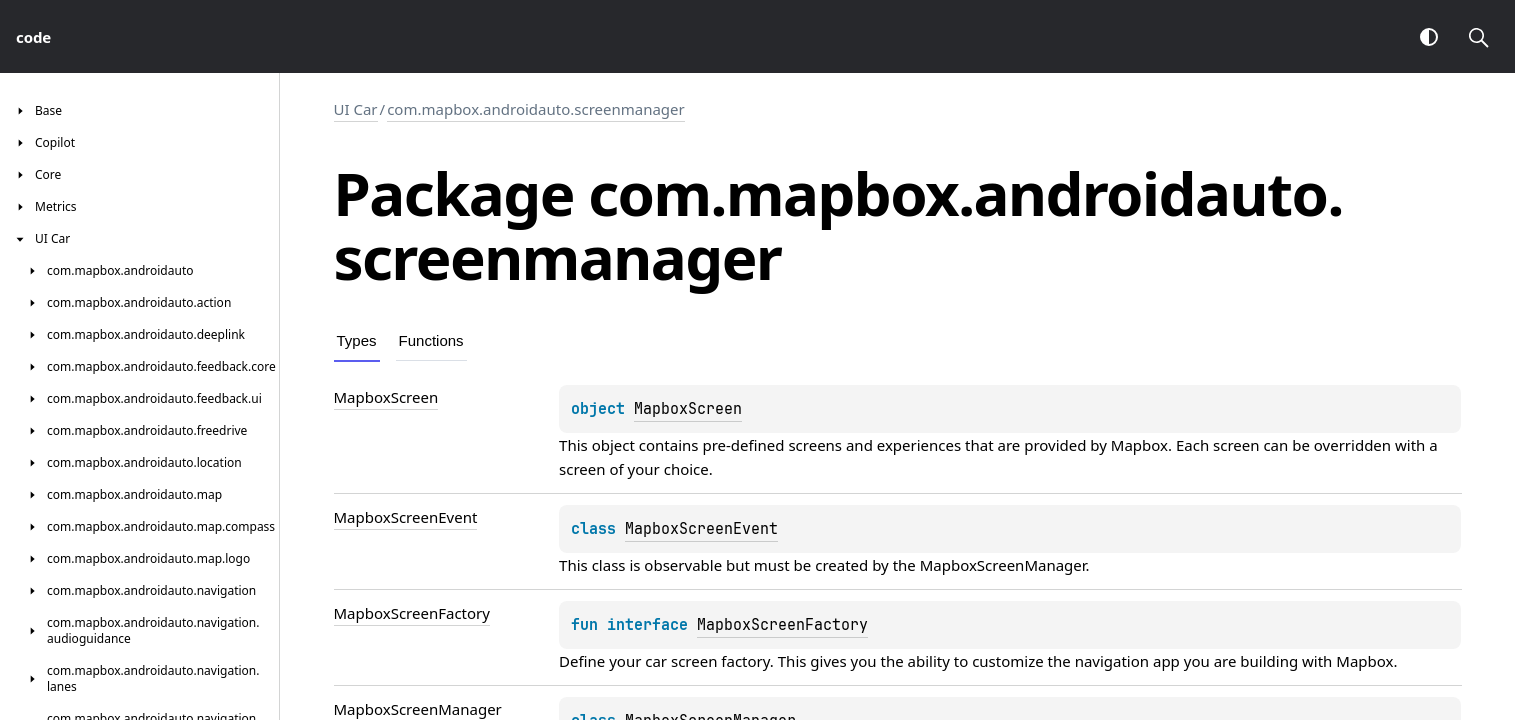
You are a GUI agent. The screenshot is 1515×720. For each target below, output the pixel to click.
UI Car (356, 109)
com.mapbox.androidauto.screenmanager (536, 109)
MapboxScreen (688, 409)
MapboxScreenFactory (782, 625)
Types (357, 340)
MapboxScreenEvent (701, 529)
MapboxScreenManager (1003, 565)
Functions (431, 340)
